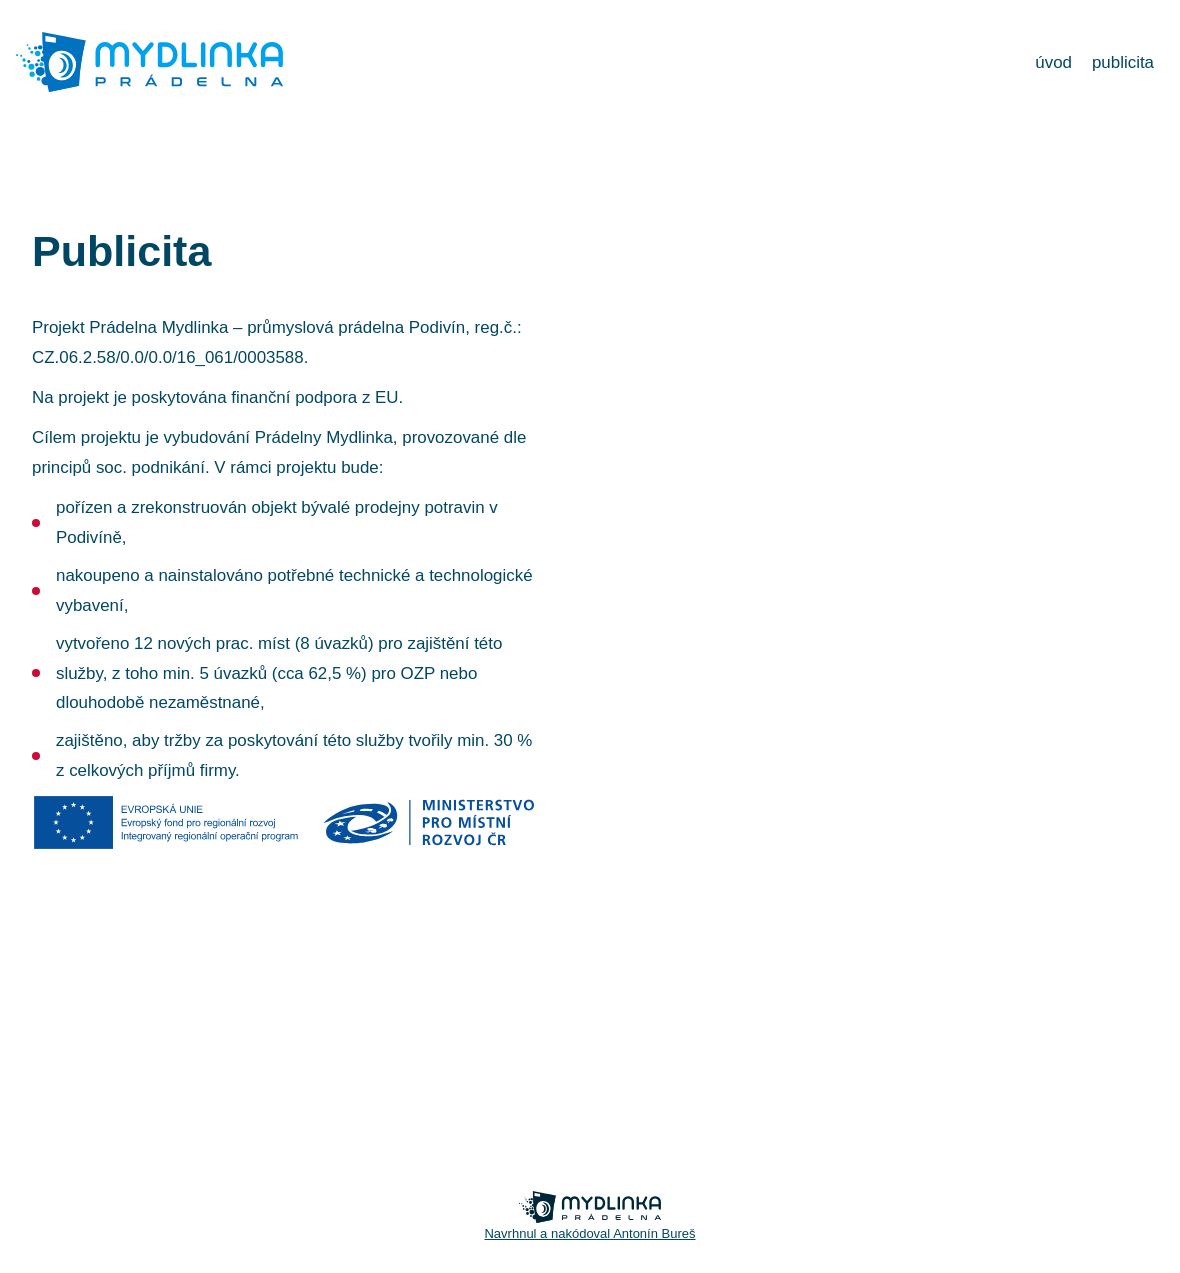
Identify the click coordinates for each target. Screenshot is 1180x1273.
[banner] (149, 88)
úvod (1053, 62)
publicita (1123, 62)
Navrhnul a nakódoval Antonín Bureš (589, 1233)
